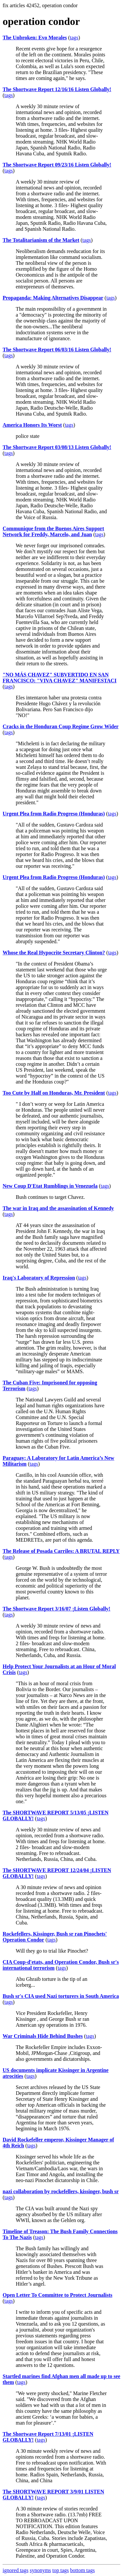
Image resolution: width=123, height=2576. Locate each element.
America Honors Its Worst (32, 425)
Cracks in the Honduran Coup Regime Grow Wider (60, 726)
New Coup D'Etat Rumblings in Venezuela (50, 1186)
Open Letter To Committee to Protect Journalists (57, 2295)
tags (74, 37)
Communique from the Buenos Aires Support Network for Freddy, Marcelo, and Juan (53, 531)
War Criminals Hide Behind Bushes (43, 2036)
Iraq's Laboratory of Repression (39, 1277)
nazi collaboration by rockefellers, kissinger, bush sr (61, 2191)
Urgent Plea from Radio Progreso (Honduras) (54, 813)
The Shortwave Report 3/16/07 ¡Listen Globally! (56, 1608)
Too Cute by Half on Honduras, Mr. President (54, 1093)
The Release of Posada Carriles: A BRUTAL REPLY (61, 1551)
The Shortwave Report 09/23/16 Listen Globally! (57, 164)
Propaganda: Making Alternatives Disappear (53, 298)
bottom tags (82, 2570)
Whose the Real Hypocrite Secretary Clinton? (54, 952)
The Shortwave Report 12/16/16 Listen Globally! (57, 89)
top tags (60, 2570)
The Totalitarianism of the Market (41, 240)
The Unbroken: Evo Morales (35, 37)
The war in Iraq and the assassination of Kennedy (58, 1208)
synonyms (40, 2570)
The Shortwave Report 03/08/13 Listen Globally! (57, 447)
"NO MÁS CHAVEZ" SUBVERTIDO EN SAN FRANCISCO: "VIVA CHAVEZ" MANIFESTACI (59, 677)
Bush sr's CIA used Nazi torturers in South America (61, 1996)
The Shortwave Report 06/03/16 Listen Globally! (57, 349)
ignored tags (16, 2570)
